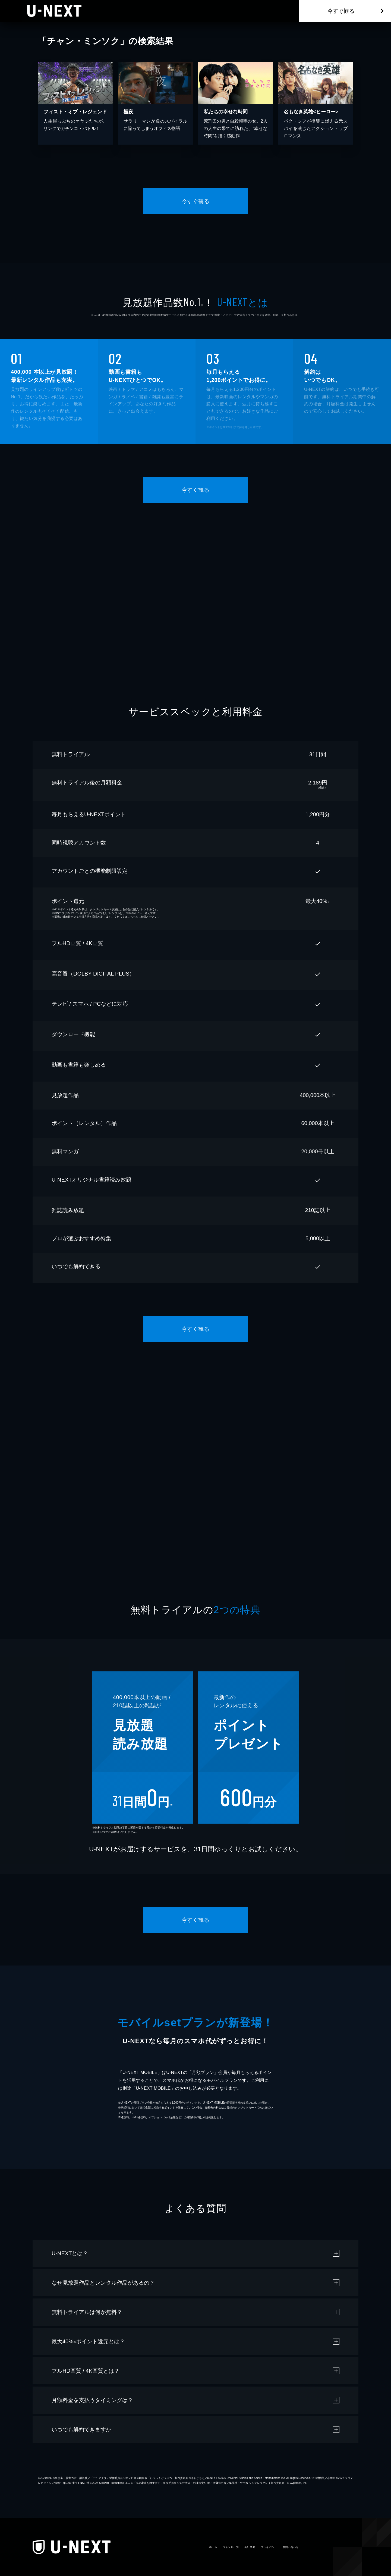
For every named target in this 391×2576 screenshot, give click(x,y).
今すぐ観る (341, 11)
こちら (132, 916)
